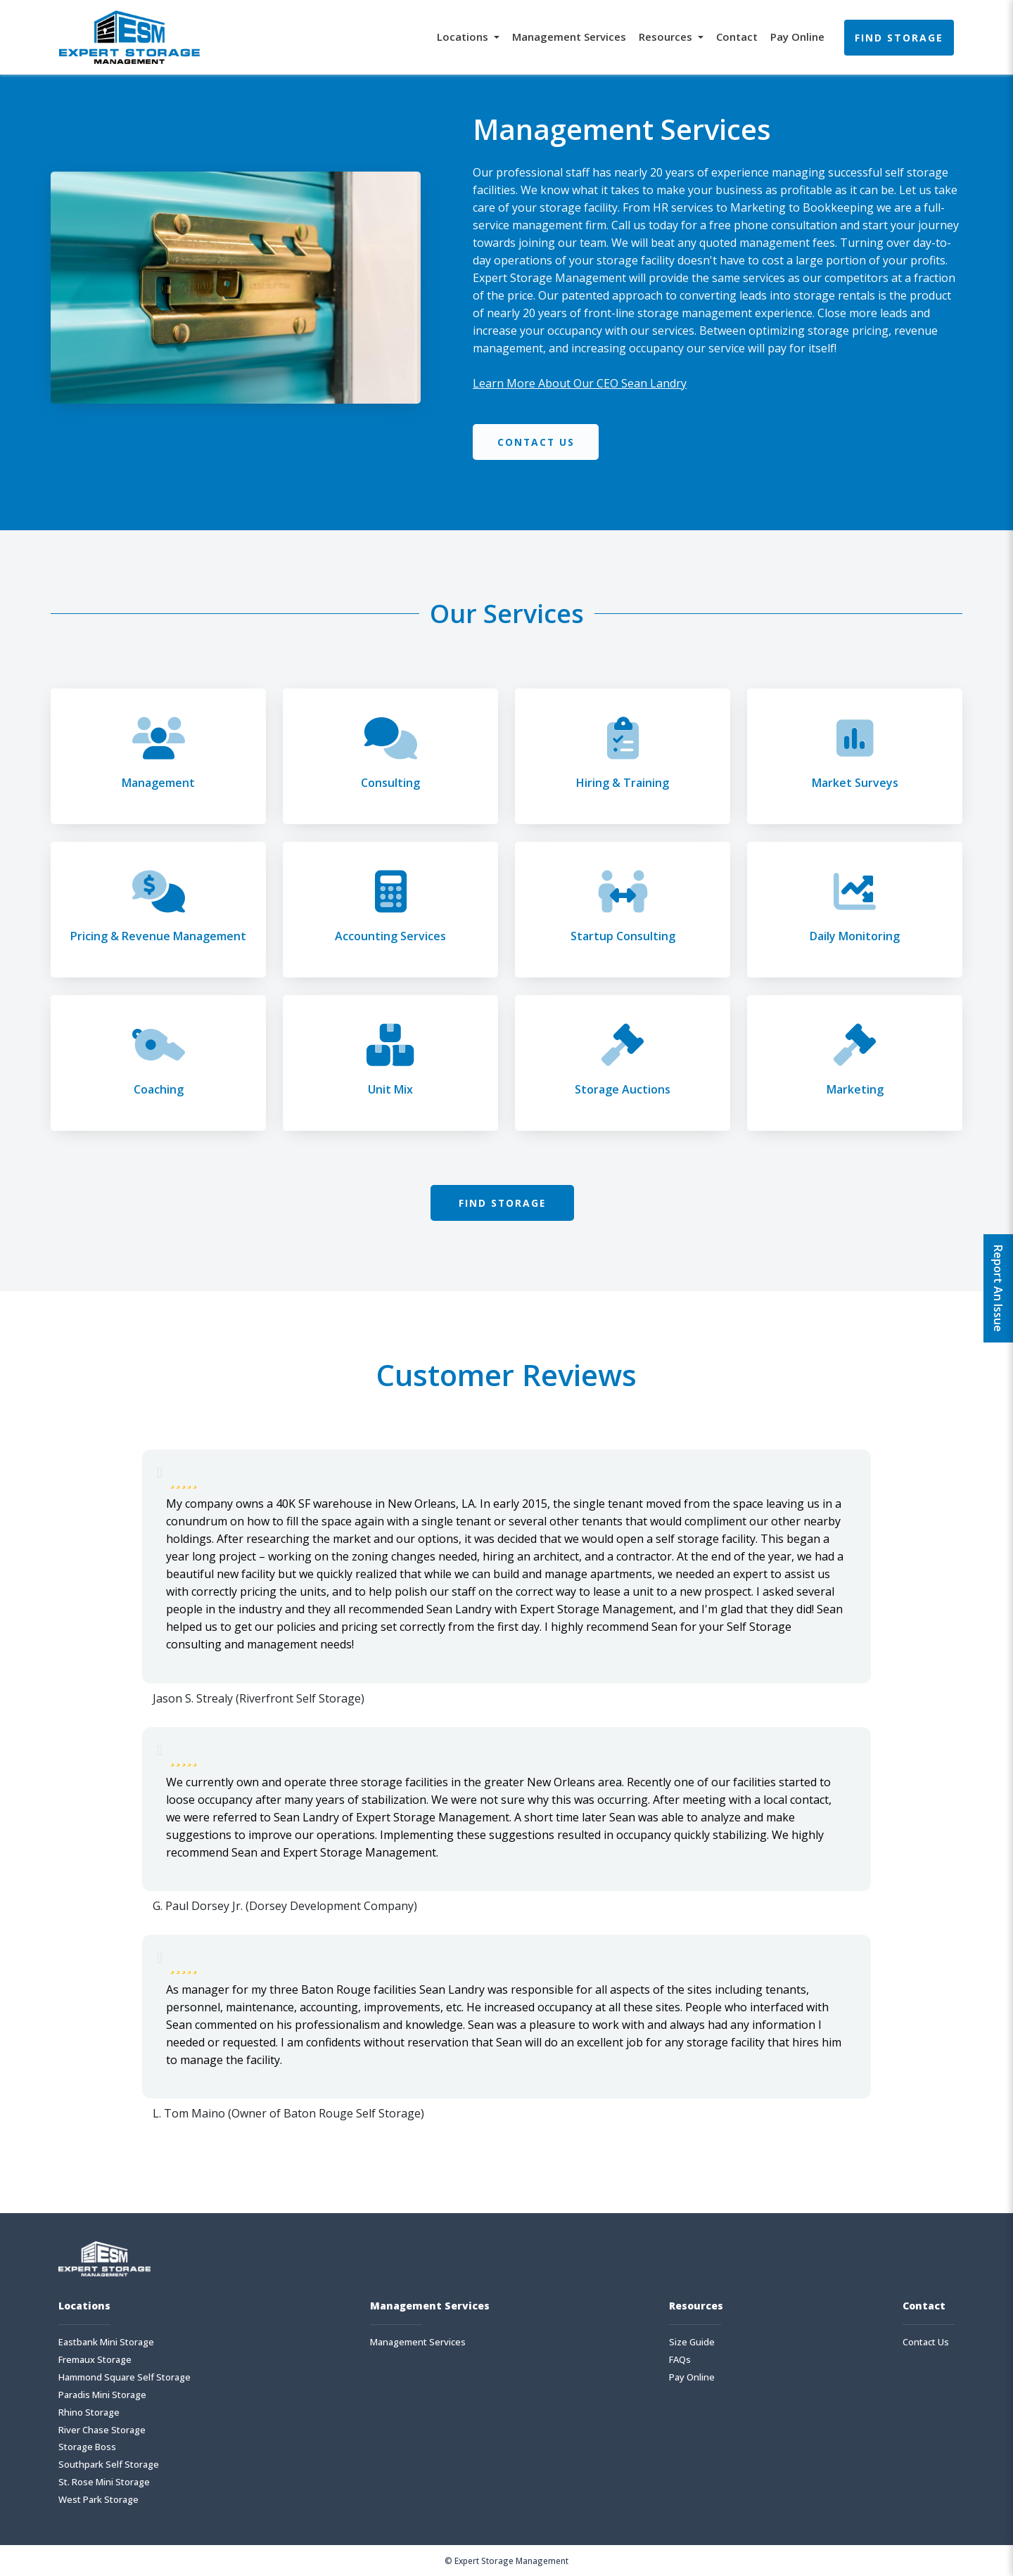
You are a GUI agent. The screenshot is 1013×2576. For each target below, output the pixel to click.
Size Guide (692, 2342)
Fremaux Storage (95, 2360)
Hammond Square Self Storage (124, 2377)
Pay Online (797, 37)
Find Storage (899, 37)
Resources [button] (667, 37)
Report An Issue (998, 1288)
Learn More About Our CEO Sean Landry (580, 383)
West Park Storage (98, 2500)
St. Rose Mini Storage (104, 2483)
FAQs (680, 2360)
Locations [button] (464, 37)
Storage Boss (87, 2448)
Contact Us (536, 442)
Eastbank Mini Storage (106, 2342)
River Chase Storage (102, 2430)
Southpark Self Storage (108, 2465)
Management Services (569, 37)
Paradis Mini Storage (102, 2395)
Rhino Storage (89, 2412)
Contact (737, 37)
